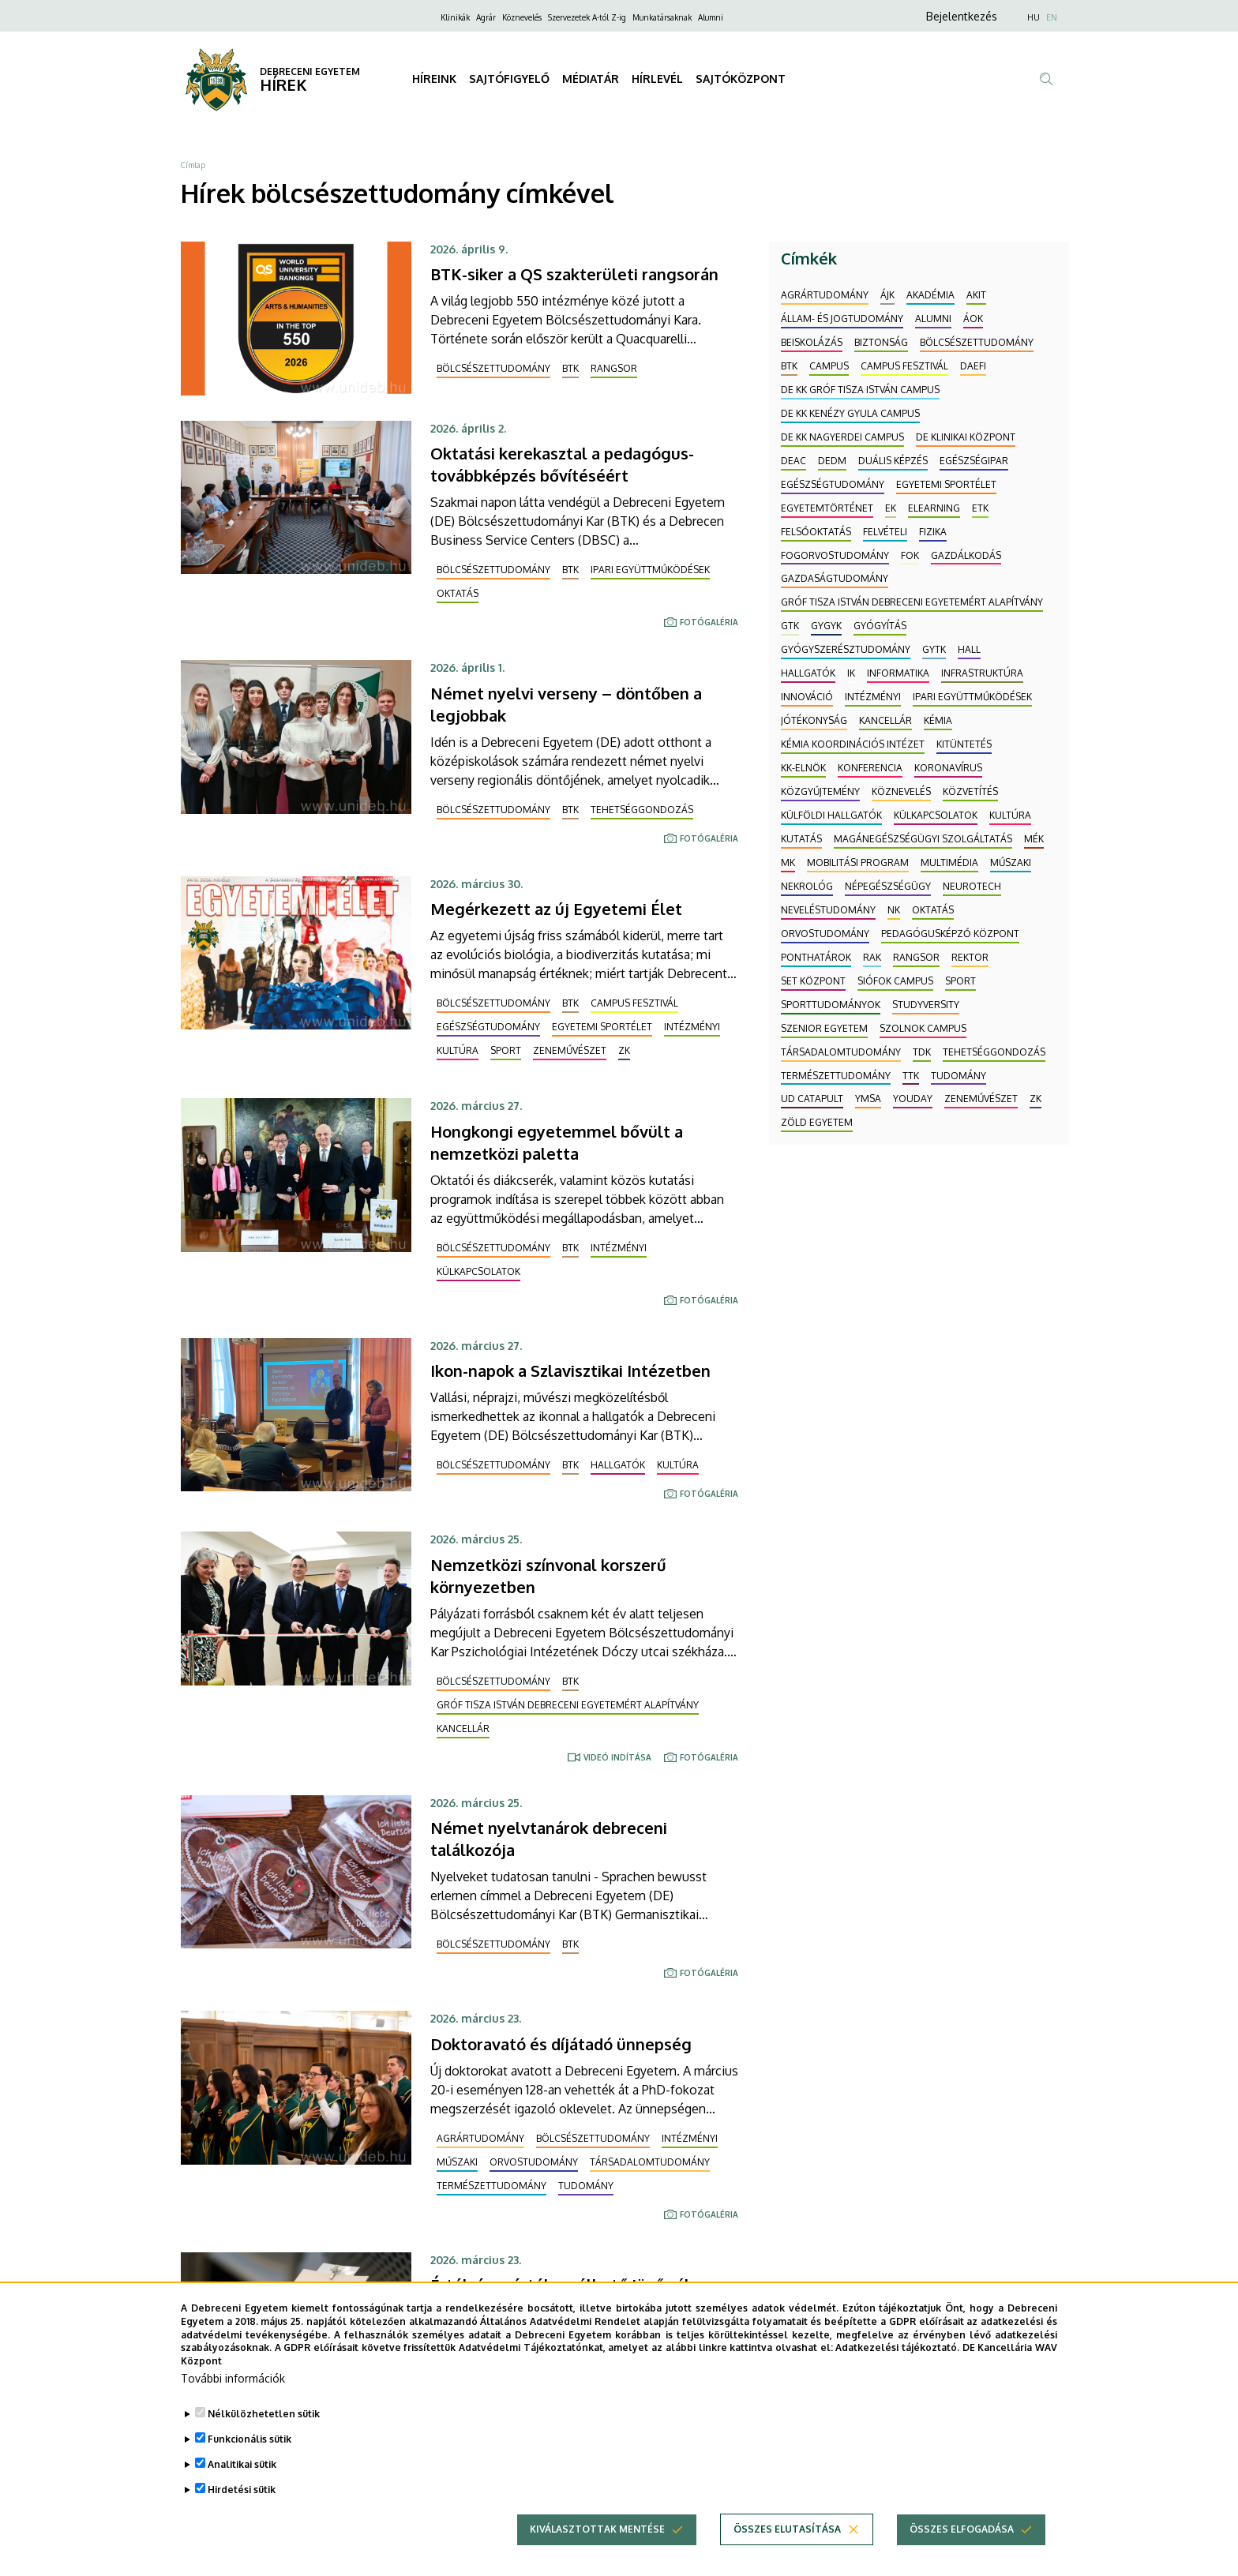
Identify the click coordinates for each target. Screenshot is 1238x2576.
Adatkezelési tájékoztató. (897, 2347)
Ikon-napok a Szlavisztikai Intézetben (570, 1370)
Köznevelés (522, 17)
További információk (233, 2378)
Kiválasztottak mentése (597, 2529)
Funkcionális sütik (249, 2439)
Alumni (710, 17)
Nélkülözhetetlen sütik (264, 2414)
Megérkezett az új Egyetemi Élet (556, 908)
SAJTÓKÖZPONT (741, 78)
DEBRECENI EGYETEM (310, 71)
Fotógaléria (709, 622)
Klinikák (455, 17)
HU (1033, 17)
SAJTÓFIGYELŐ (509, 78)
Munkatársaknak (662, 17)
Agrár (486, 17)
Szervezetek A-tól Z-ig (587, 17)
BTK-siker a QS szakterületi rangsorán (574, 274)
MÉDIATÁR (590, 78)
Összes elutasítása (787, 2529)
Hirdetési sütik (242, 2489)
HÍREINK (434, 78)
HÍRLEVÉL (657, 78)
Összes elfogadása (962, 2529)
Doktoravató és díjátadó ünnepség (561, 2044)
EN (1051, 17)
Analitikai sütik (242, 2464)
